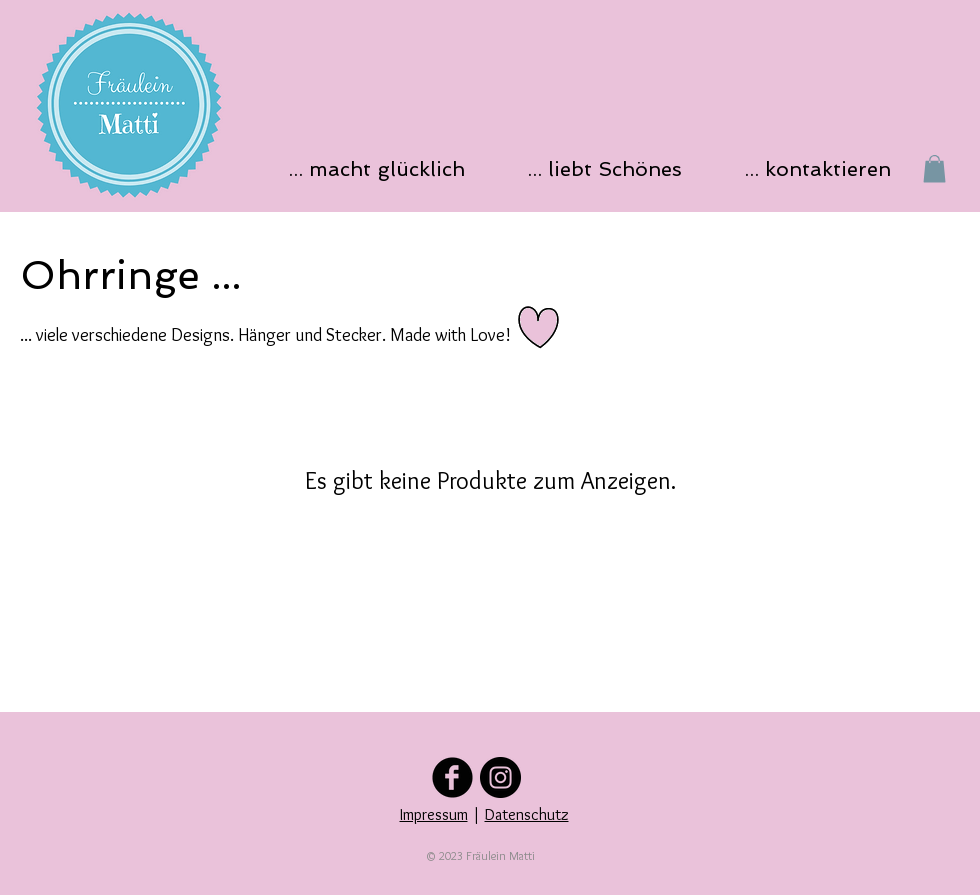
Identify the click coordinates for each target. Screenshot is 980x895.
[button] (382, 168)
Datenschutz (527, 814)
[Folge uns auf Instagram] (500, 777)
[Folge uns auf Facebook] (452, 777)
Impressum (434, 814)
